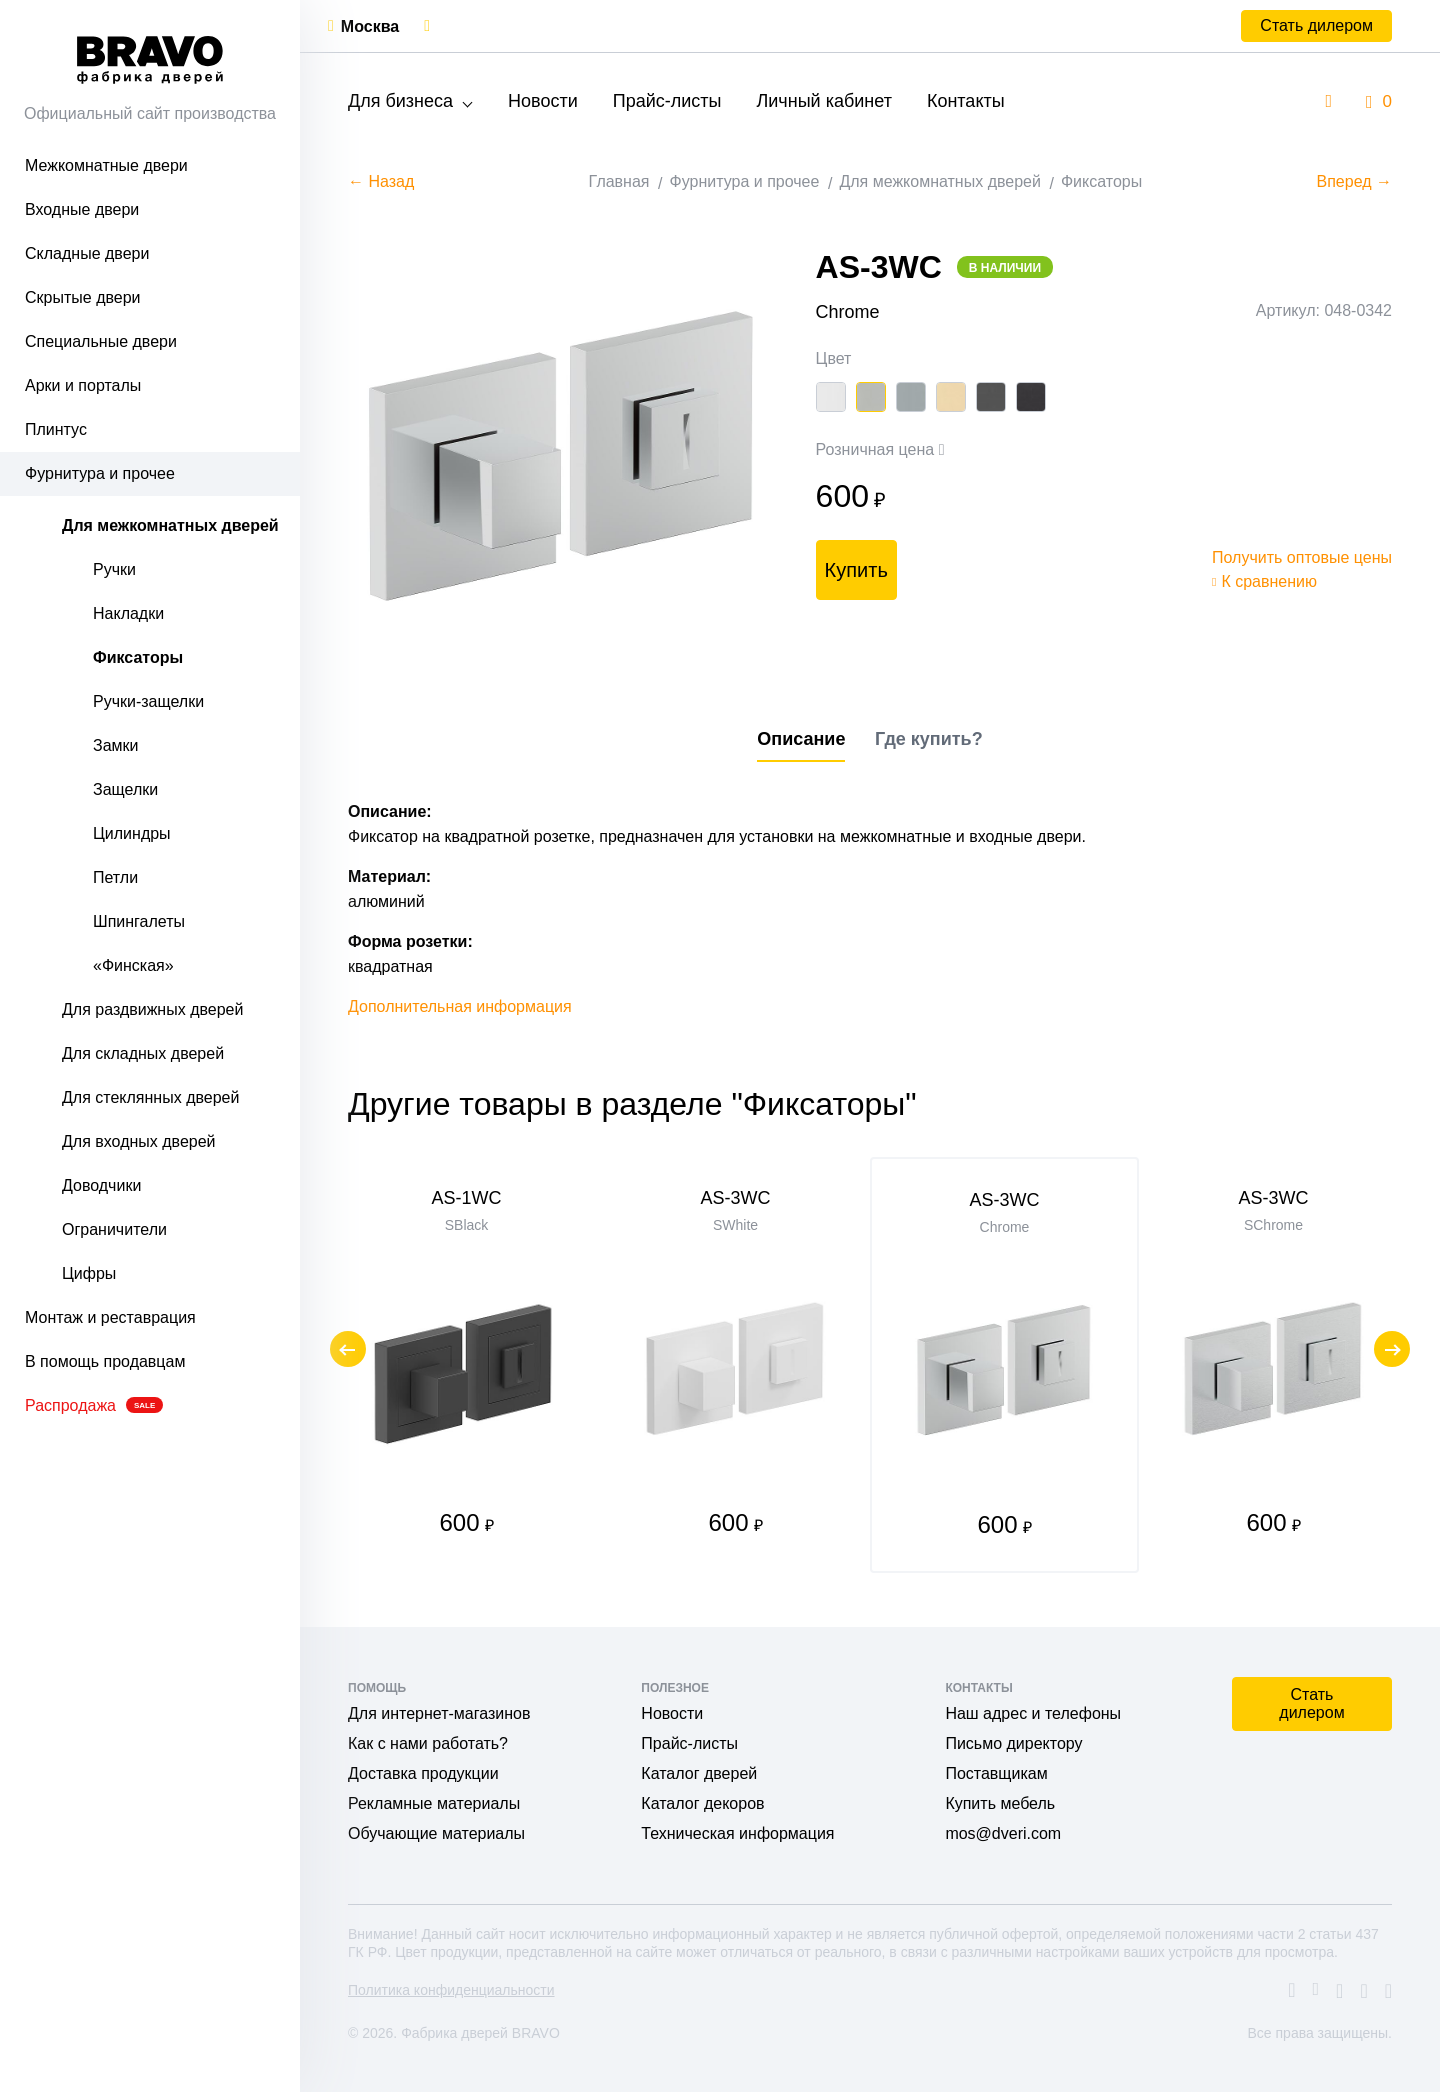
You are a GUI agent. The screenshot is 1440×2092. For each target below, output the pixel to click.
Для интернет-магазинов (439, 1713)
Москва (370, 26)
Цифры (89, 1273)
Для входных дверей (139, 1141)
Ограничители (114, 1229)
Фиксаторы (138, 657)
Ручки (114, 569)
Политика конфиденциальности (451, 1990)
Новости (543, 101)
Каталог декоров (702, 1803)
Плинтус (56, 429)
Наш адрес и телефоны (1033, 1713)
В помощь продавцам (105, 1361)
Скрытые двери (83, 297)
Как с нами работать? (428, 1743)
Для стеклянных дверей (150, 1097)
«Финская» (133, 965)
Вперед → (1354, 181)
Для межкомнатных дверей (170, 525)
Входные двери (82, 209)
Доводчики (101, 1185)
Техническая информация (737, 1833)
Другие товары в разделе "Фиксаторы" (632, 1104)
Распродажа (94, 1405)
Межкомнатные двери (106, 165)
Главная (619, 181)
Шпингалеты (139, 921)
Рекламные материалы (434, 1803)
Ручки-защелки (148, 701)
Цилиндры (132, 833)
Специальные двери (101, 341)
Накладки (128, 613)
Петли (115, 877)
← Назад (381, 181)
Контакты (966, 101)
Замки (116, 745)
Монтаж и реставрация (110, 1317)
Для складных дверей (143, 1053)
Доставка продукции (423, 1773)
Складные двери (87, 253)
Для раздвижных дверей (152, 1009)
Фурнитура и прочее (100, 473)
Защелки (125, 789)
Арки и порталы (83, 385)
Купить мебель (1000, 1803)
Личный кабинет (823, 101)
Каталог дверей (699, 1773)
